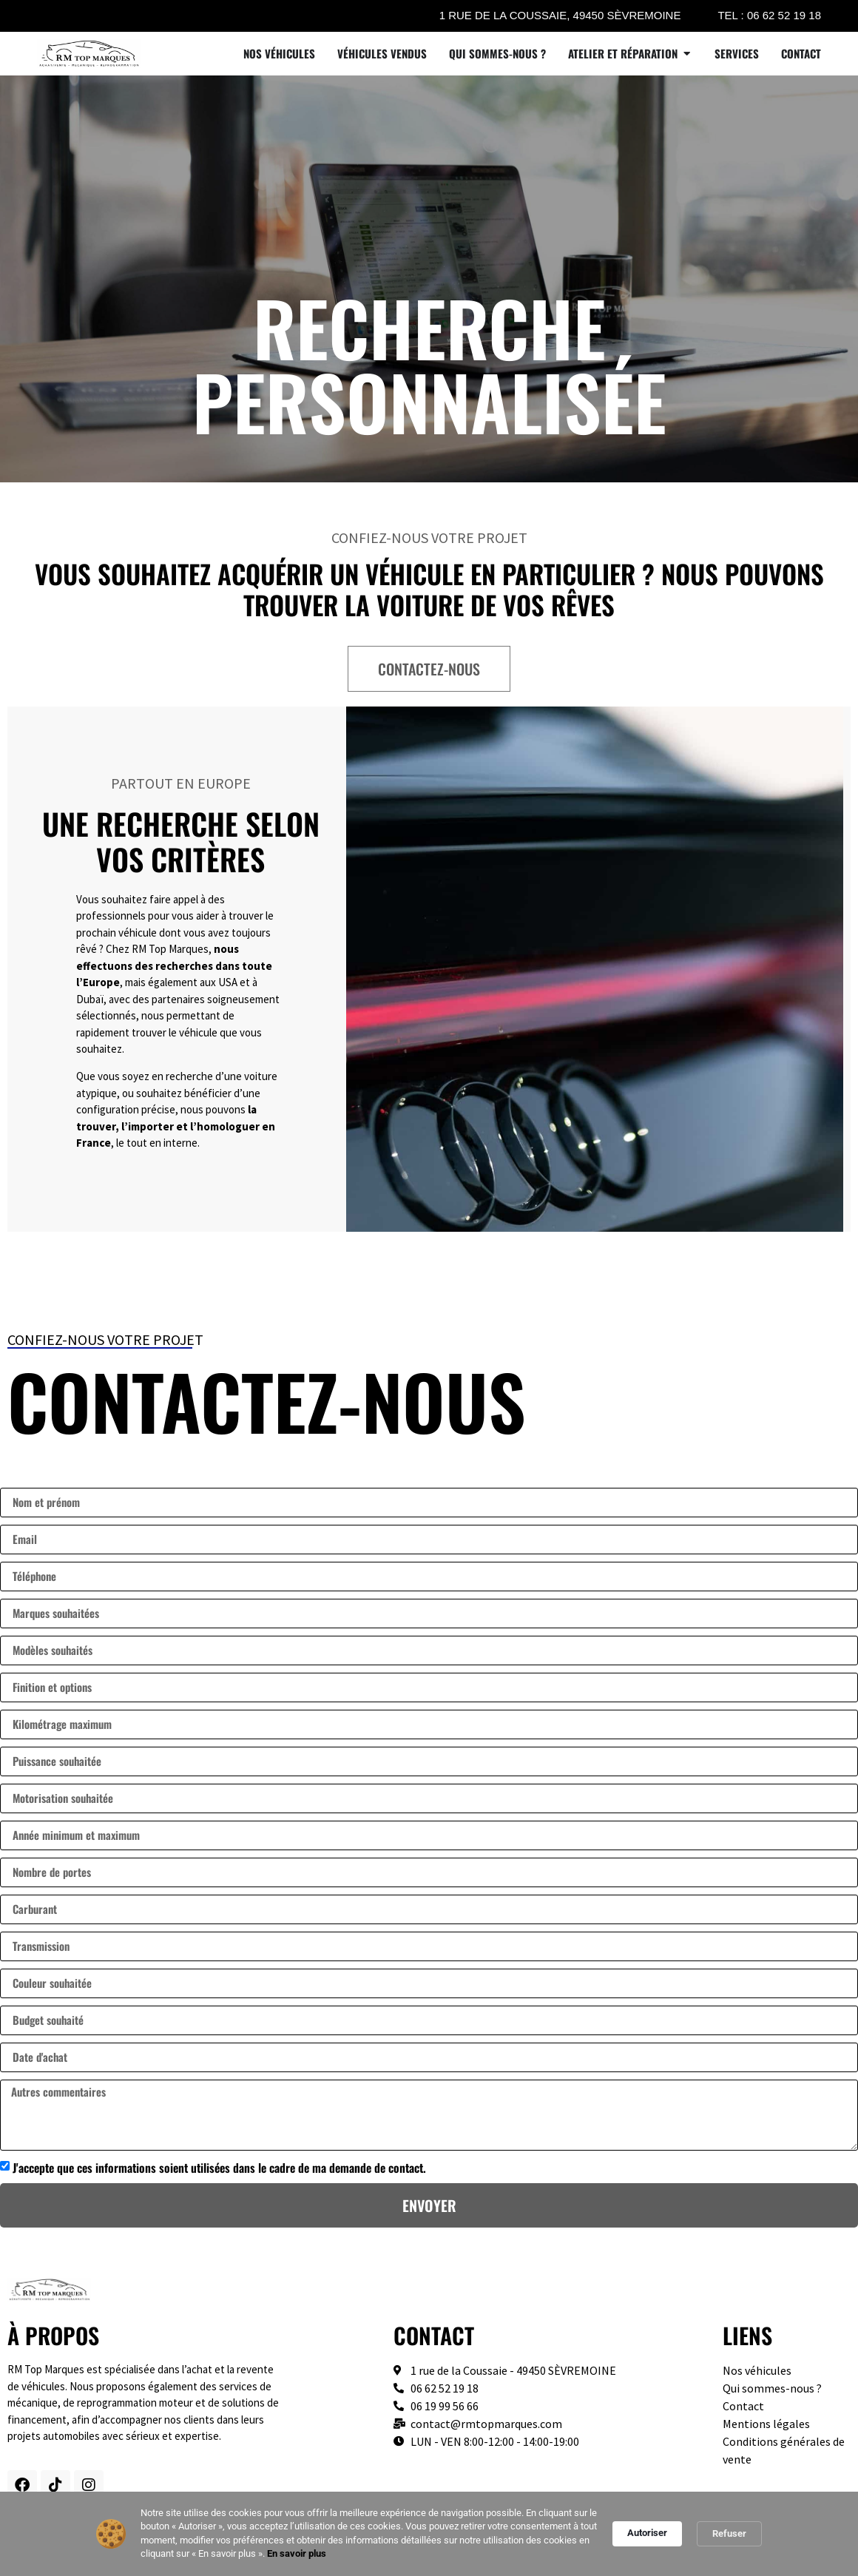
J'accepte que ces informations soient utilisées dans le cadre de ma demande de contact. (219, 2168)
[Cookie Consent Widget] (429, 2534)
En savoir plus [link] (296, 2553)
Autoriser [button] (647, 2532)
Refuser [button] (729, 2533)
